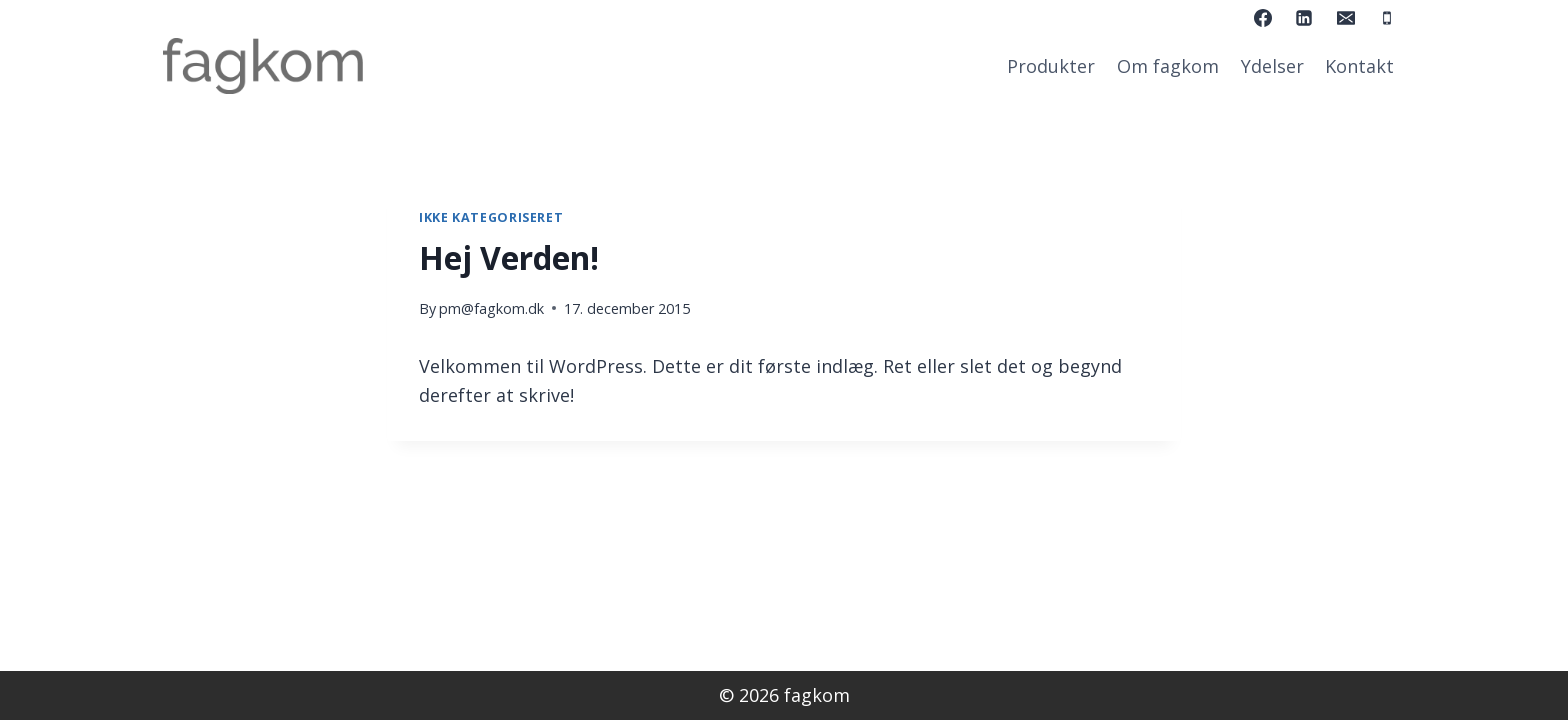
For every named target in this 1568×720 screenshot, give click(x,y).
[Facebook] (1263, 18)
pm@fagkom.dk (491, 308)
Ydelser (1272, 66)
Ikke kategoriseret (491, 217)
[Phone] (1387, 18)
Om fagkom (1168, 66)
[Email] (1346, 18)
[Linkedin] (1304, 18)
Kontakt (1359, 66)
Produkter (1051, 66)
